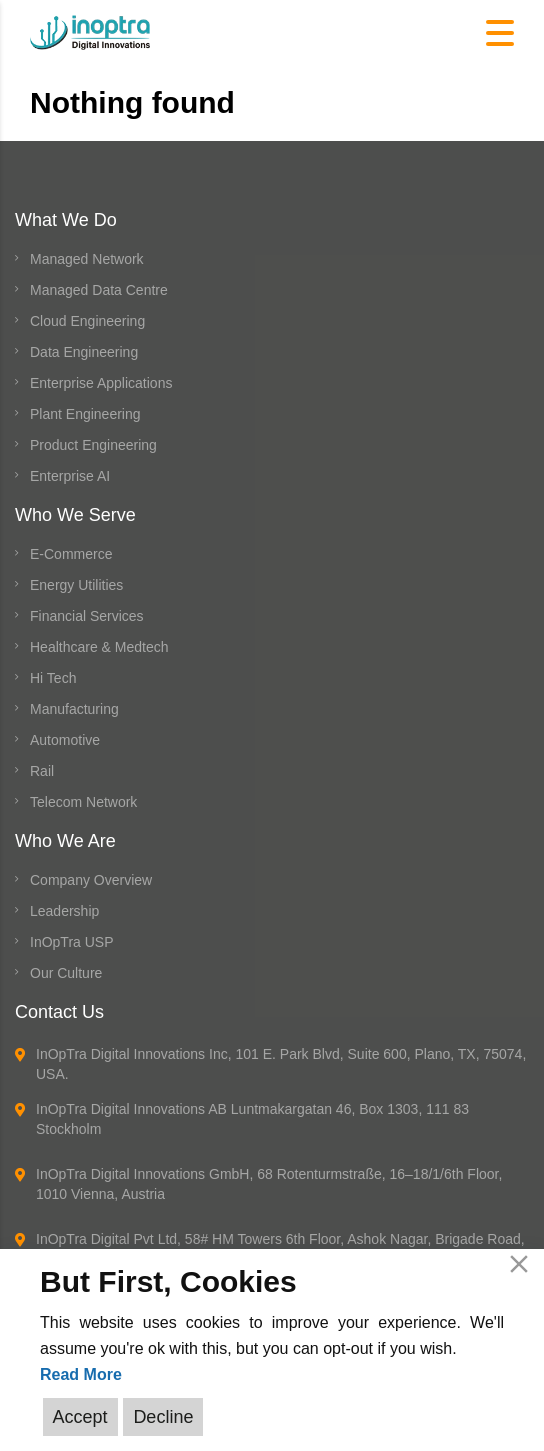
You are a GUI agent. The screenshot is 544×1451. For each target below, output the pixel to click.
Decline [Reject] (163, 1417)
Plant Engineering (85, 414)
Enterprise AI (70, 476)
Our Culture (66, 973)
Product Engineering (93, 445)
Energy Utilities (76, 585)
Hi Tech (53, 678)
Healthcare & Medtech (99, 647)
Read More (81, 1374)
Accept (80, 1417)
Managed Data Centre (99, 290)
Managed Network (87, 259)
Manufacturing (74, 709)
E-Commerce (71, 554)
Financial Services (87, 616)
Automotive (65, 740)
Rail (42, 771)
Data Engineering (84, 352)
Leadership (64, 911)
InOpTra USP (72, 942)
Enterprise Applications (101, 383)
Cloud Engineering (87, 321)
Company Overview (91, 880)
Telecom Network (83, 802)
